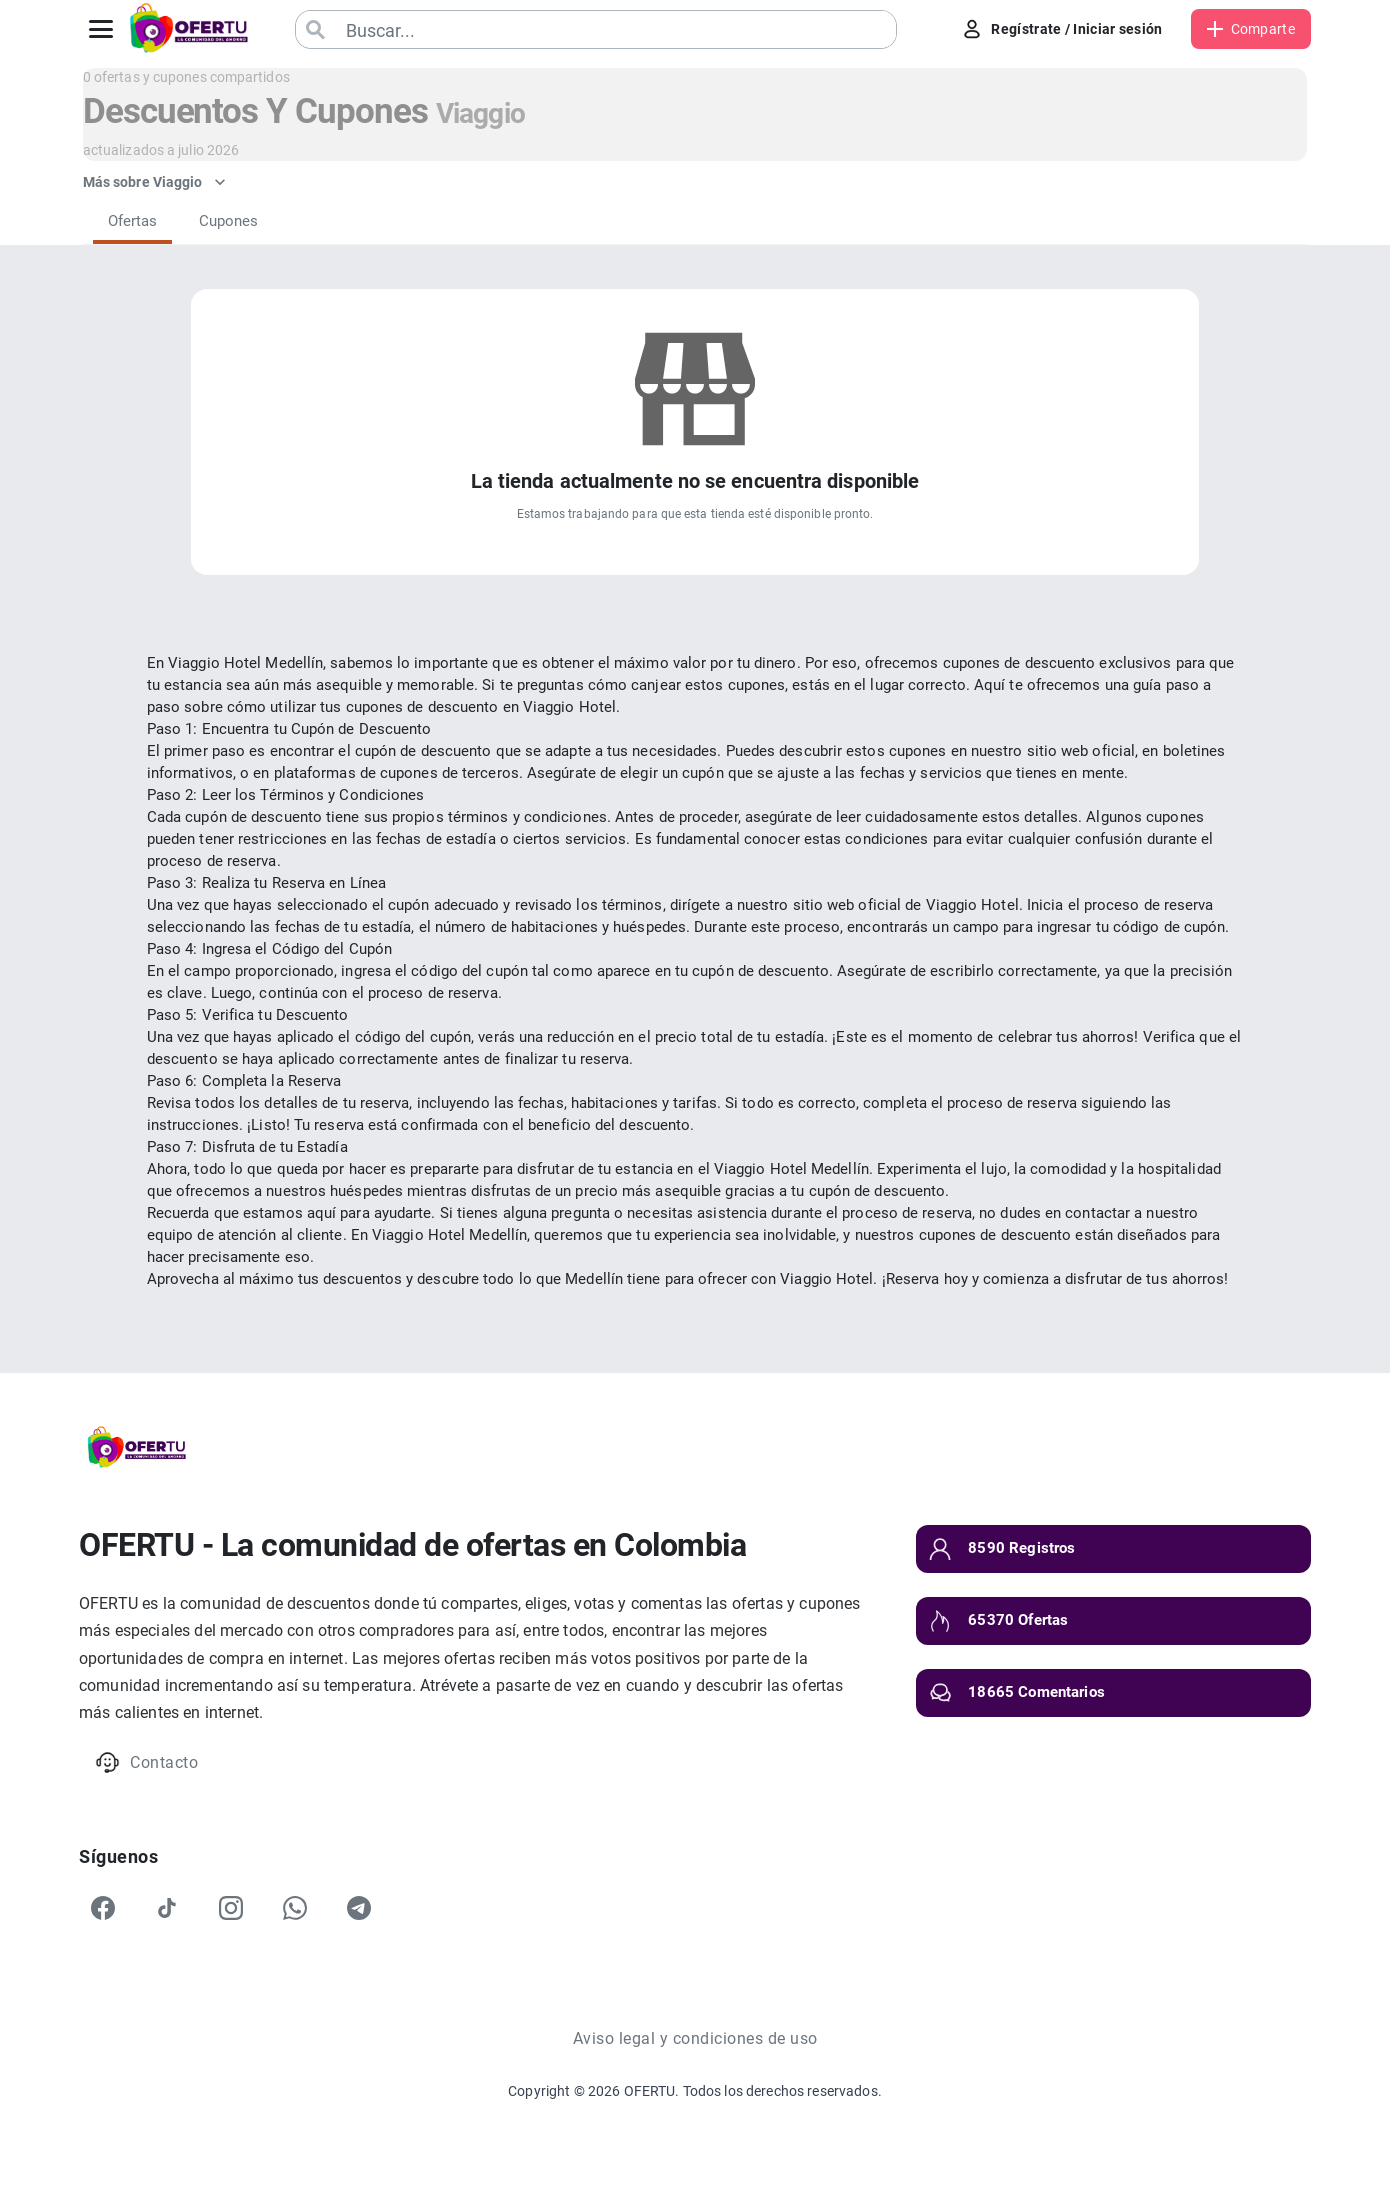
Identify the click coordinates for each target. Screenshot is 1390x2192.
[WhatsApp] (295, 1908)
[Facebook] (103, 1908)
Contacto (146, 1762)
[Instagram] (231, 1908)
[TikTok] (167, 1908)
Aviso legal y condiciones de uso (695, 2038)
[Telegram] (359, 1908)
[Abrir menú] (101, 29)
